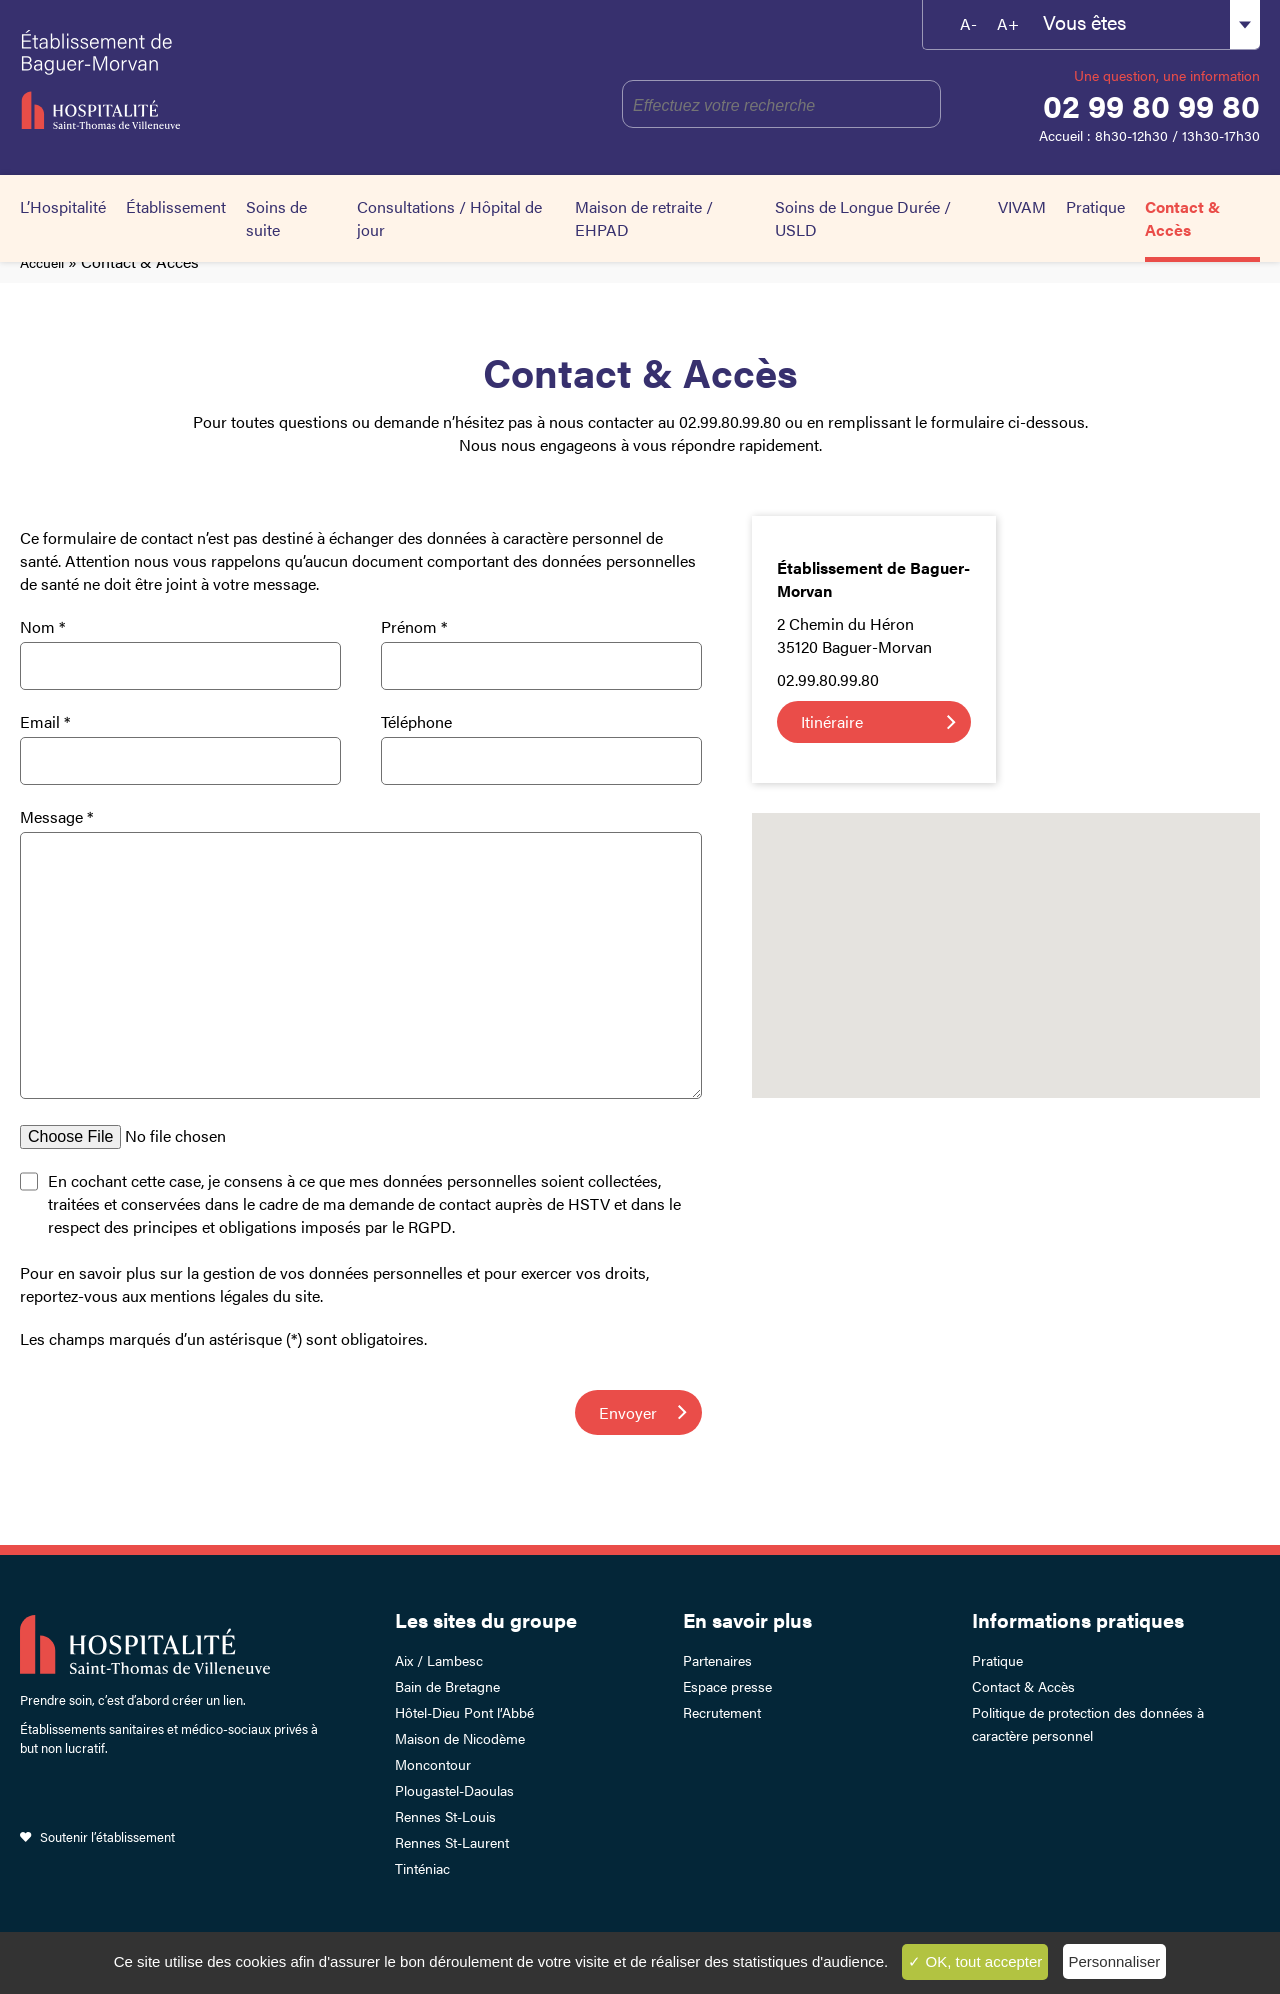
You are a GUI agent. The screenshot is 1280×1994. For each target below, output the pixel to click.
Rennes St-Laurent (452, 1842)
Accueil (42, 262)
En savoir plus (747, 1619)
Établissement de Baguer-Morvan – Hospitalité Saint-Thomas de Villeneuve (191, 80)
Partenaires (717, 1660)
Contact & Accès (1183, 218)
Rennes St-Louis (445, 1816)
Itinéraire (832, 721)
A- (968, 23)
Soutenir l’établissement (107, 1836)
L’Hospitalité (63, 206)
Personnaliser (1115, 1961)
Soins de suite (276, 218)
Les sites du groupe (486, 1619)
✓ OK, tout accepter (975, 1961)
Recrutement (722, 1712)
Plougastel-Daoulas (454, 1790)
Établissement (176, 206)
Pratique (1095, 206)
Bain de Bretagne (447, 1686)
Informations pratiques (1078, 1619)
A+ (1008, 23)
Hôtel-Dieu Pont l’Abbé (464, 1712)
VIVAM (1022, 206)
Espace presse (727, 1686)
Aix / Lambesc (439, 1660)
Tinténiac (422, 1868)
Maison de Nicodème (460, 1738)
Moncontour (433, 1764)
